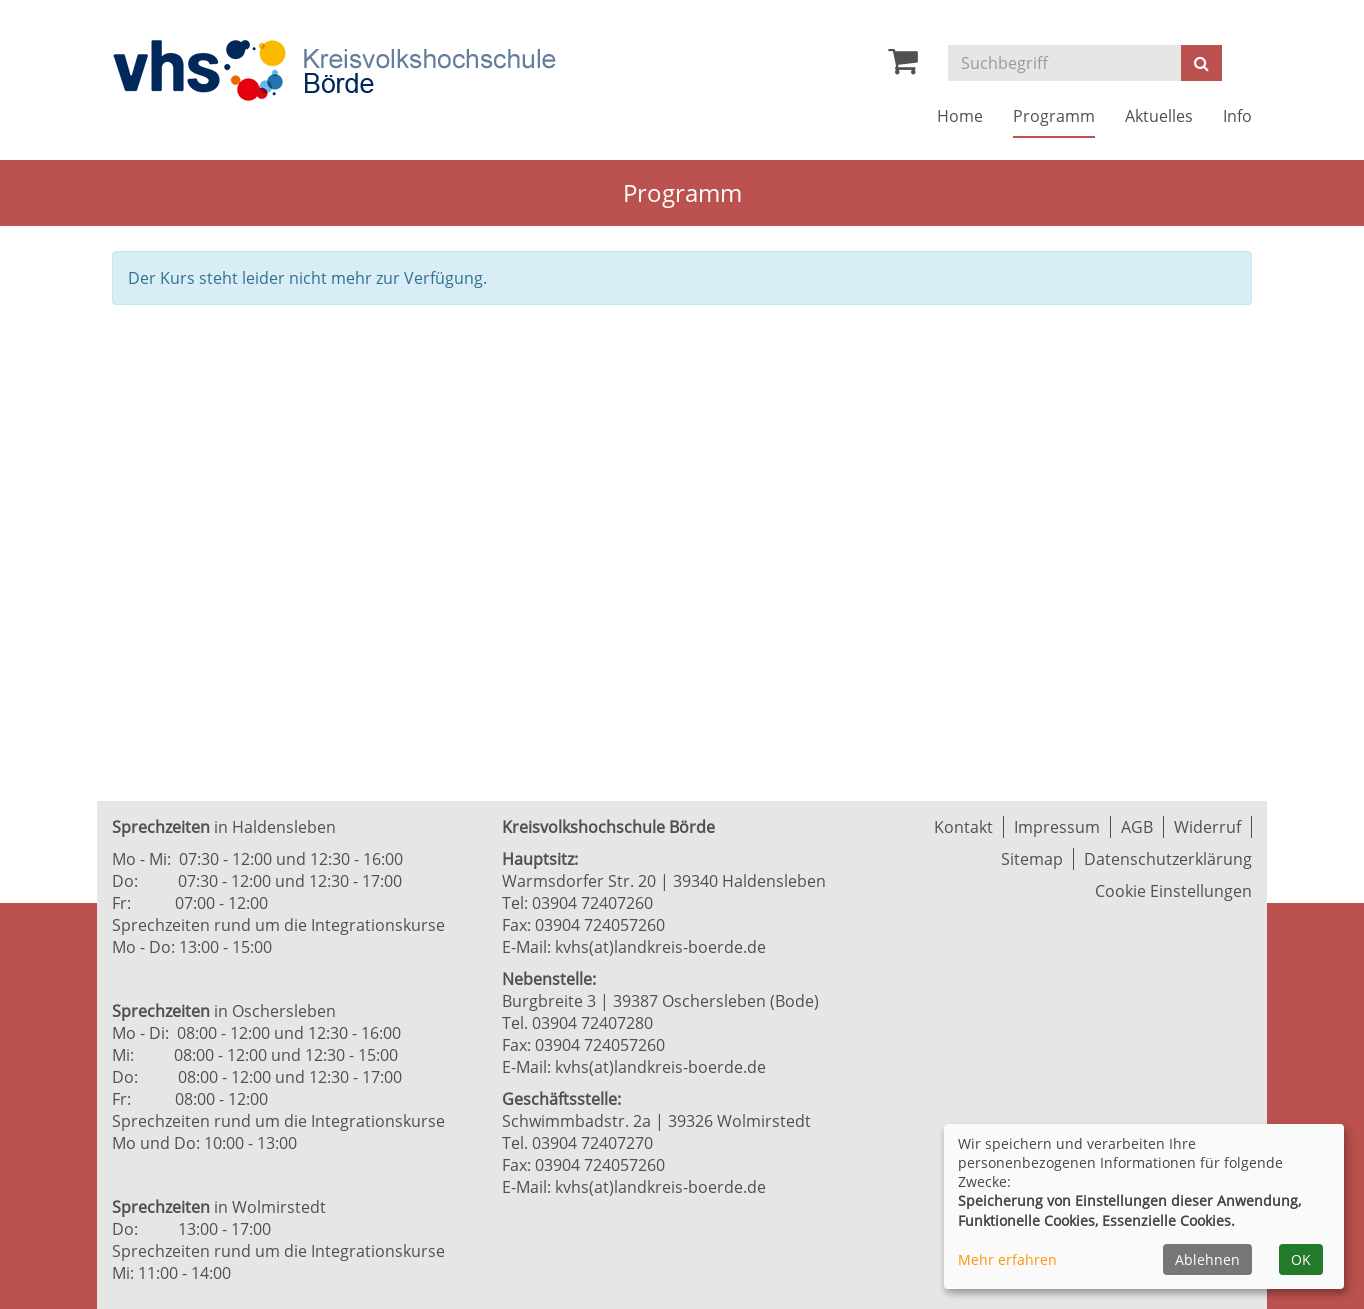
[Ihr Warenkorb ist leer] (903, 66)
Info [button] (1237, 116)
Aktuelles (1159, 116)
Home (960, 116)
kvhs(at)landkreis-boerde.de (660, 947)
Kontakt (963, 827)
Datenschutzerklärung (1168, 859)
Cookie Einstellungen (1173, 891)
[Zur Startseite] (334, 70)
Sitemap (1032, 859)
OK (1301, 1259)
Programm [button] (1054, 116)
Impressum (1057, 827)
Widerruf (1207, 827)
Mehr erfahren (1007, 1259)
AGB (1137, 827)
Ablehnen (1207, 1259)
